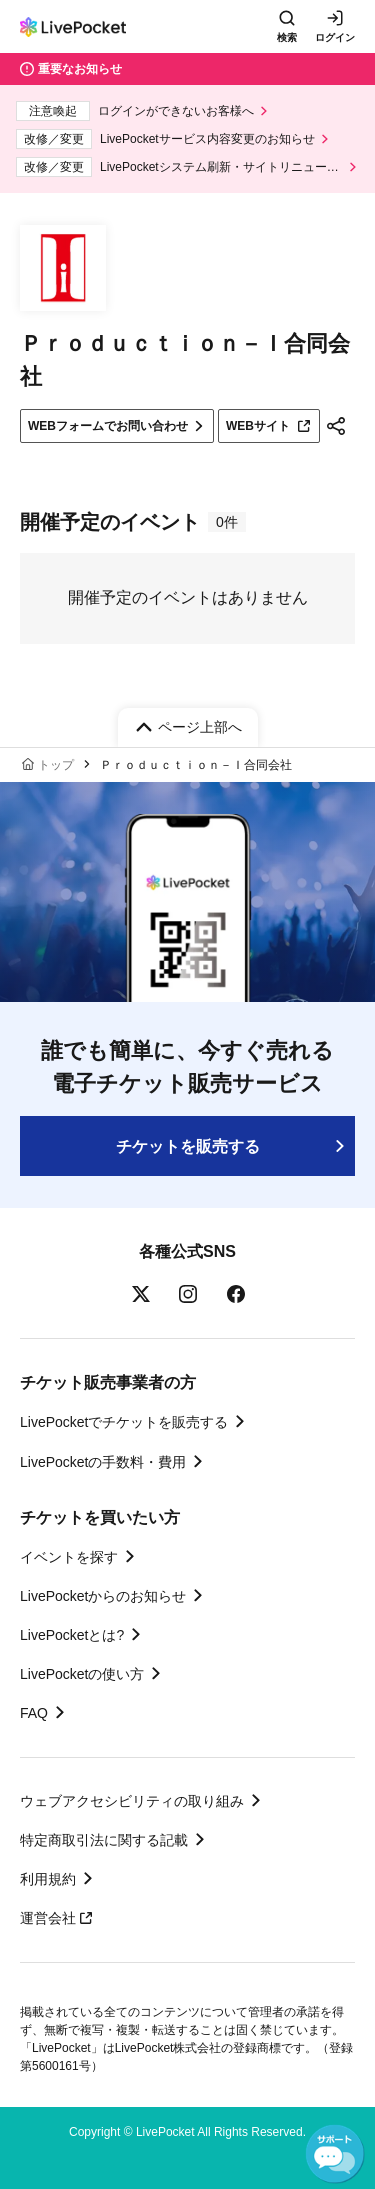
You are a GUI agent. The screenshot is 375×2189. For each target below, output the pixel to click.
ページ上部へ (200, 727)
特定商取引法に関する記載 (104, 1840)
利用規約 (48, 1879)
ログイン (335, 37)
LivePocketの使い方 (82, 1674)
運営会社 (57, 1918)
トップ (56, 765)
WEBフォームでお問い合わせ (108, 426)
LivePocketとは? (72, 1635)
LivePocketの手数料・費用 (103, 1462)
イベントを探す (69, 1557)
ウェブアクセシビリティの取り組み (132, 1801)
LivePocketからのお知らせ (103, 1596)
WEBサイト (269, 426)
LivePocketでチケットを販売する (124, 1422)
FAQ (34, 1713)
